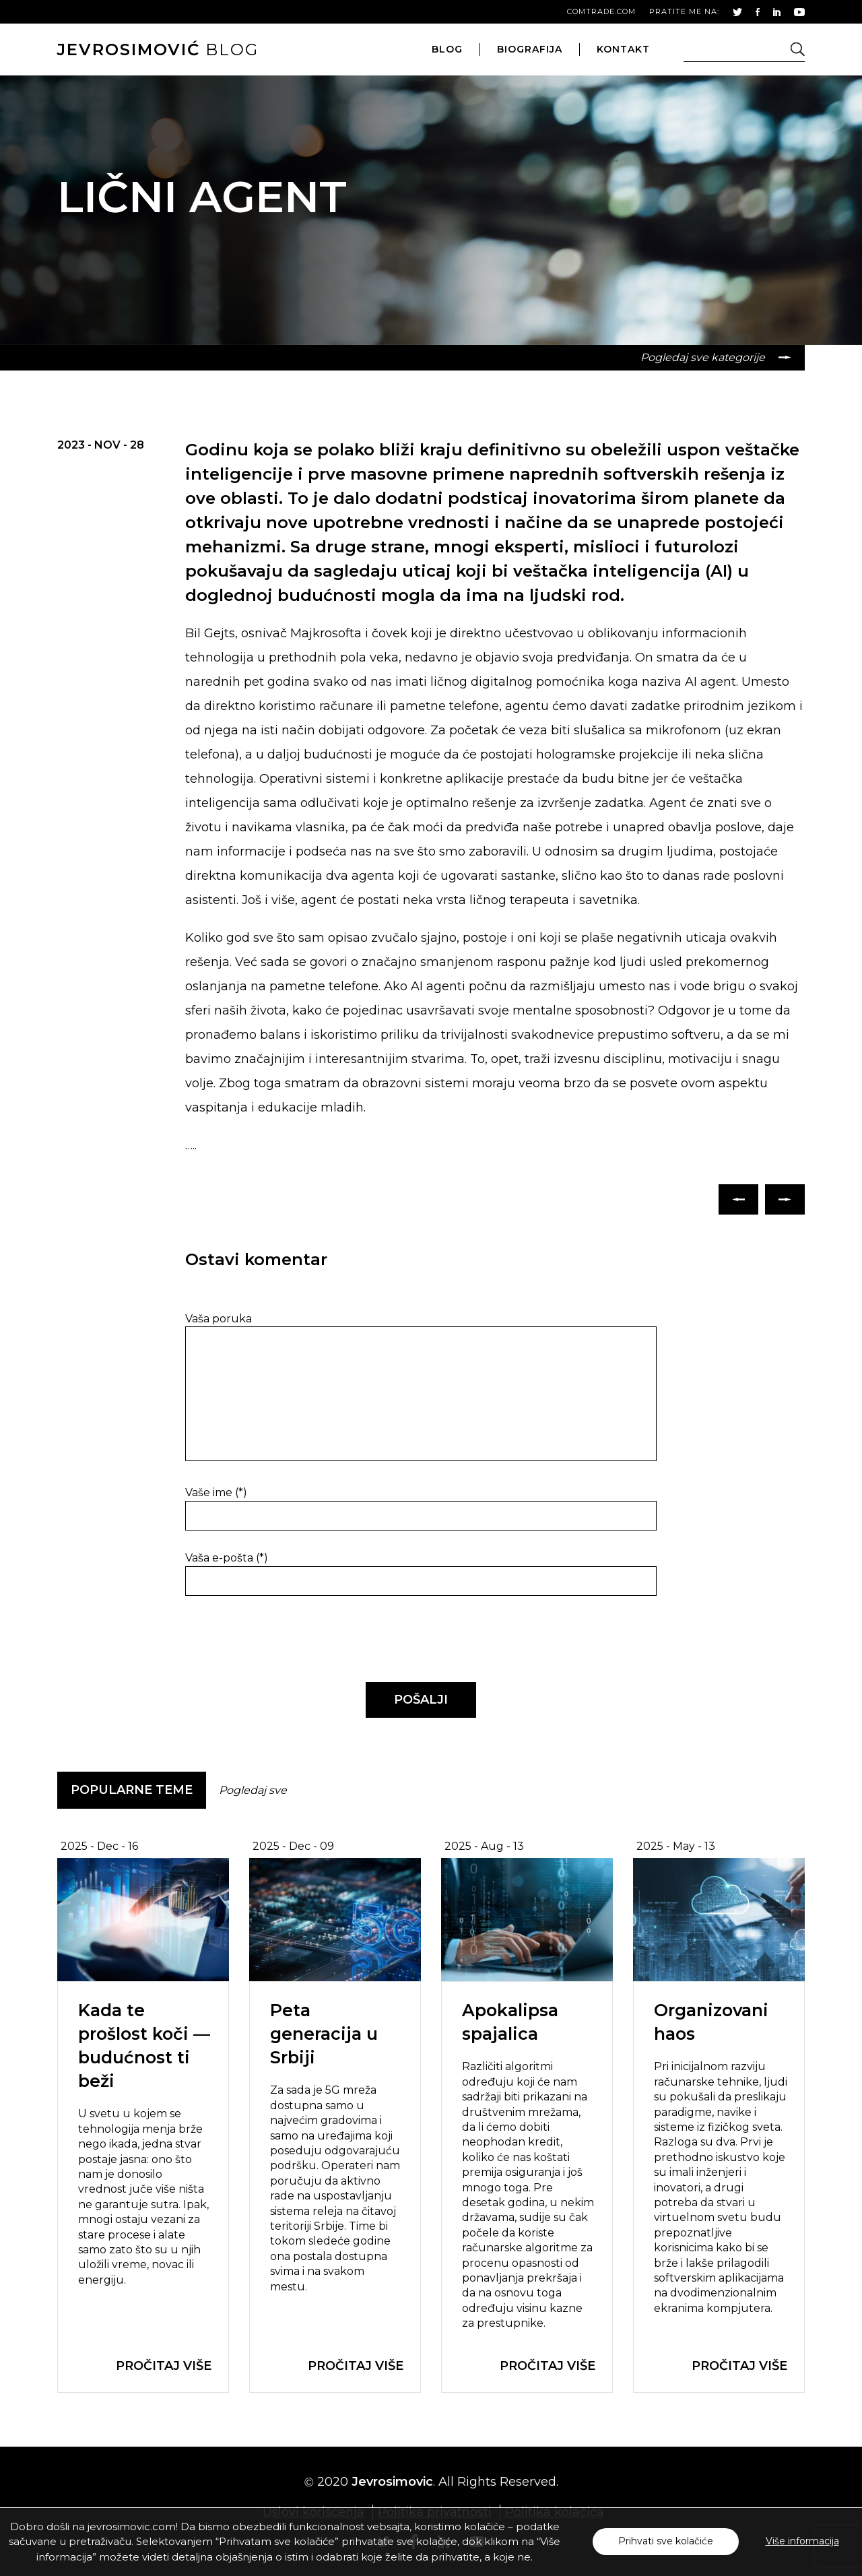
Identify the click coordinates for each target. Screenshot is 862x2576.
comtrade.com (601, 11)
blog (158, 49)
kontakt (623, 49)
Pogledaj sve (253, 1790)
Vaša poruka (218, 1318)
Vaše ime (216, 1492)
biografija (529, 49)
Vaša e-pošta (226, 1557)
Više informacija (802, 2541)
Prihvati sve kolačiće (665, 2541)
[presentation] (277, 1639)
